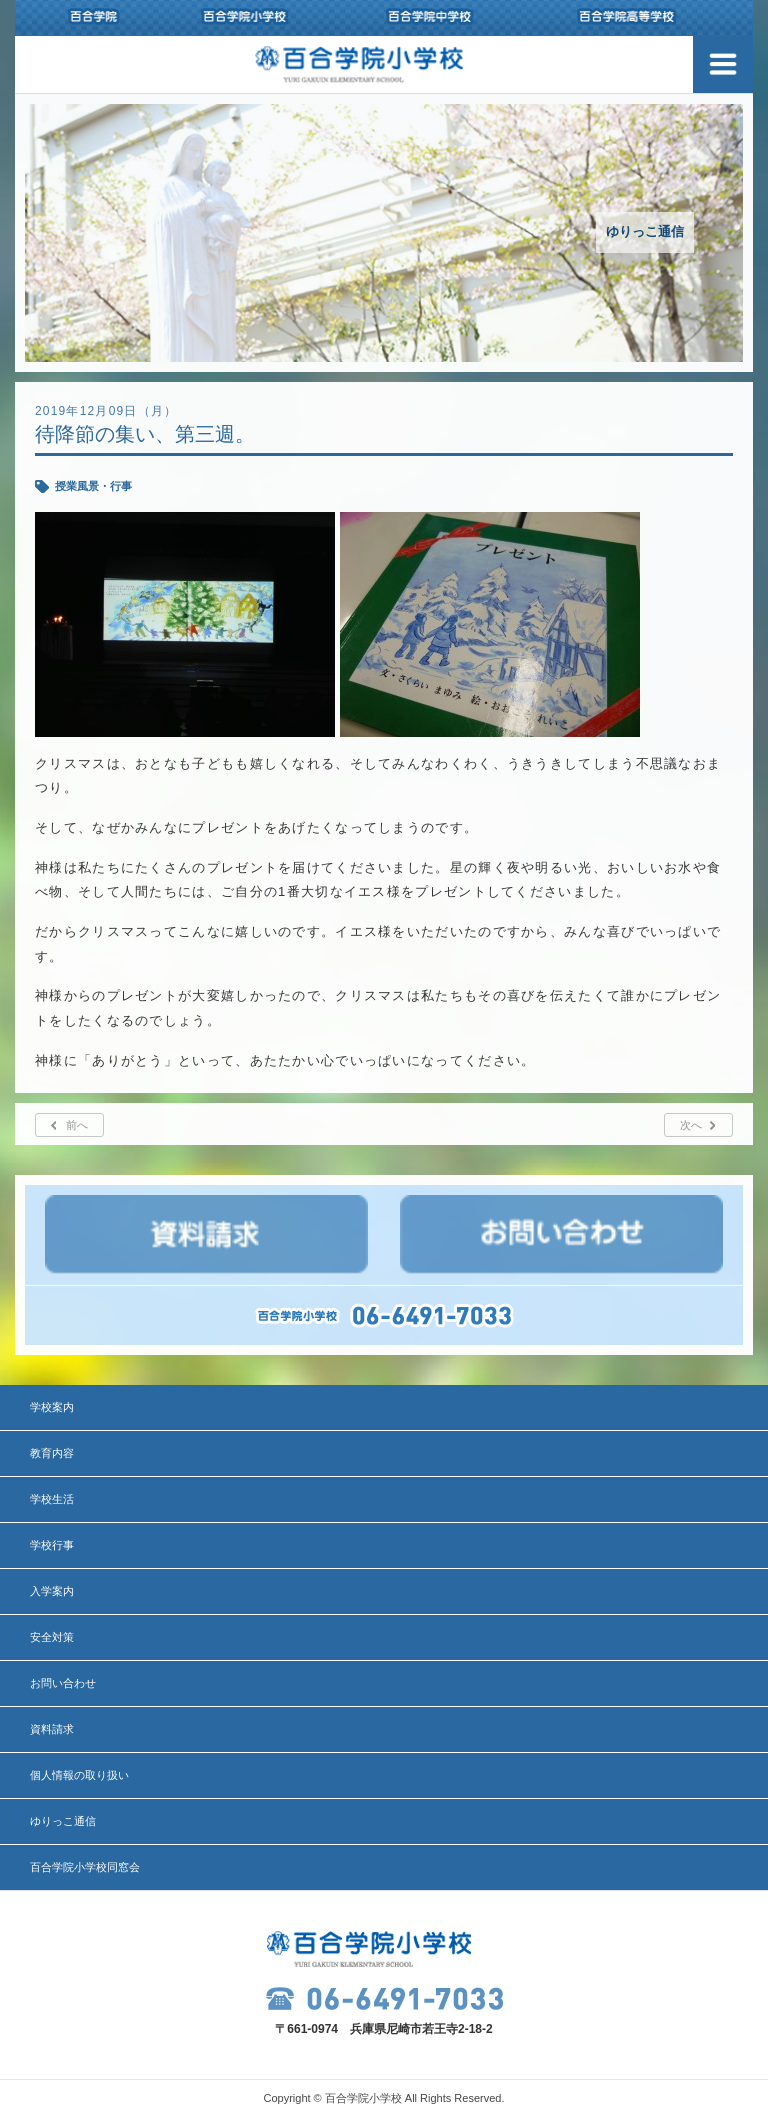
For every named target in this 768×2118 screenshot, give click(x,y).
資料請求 (52, 1729)
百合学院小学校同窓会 (85, 1867)
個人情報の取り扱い (79, 1775)
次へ (691, 1125)
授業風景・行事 (93, 486)
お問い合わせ (63, 1683)
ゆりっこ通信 (63, 1821)
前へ (77, 1125)
